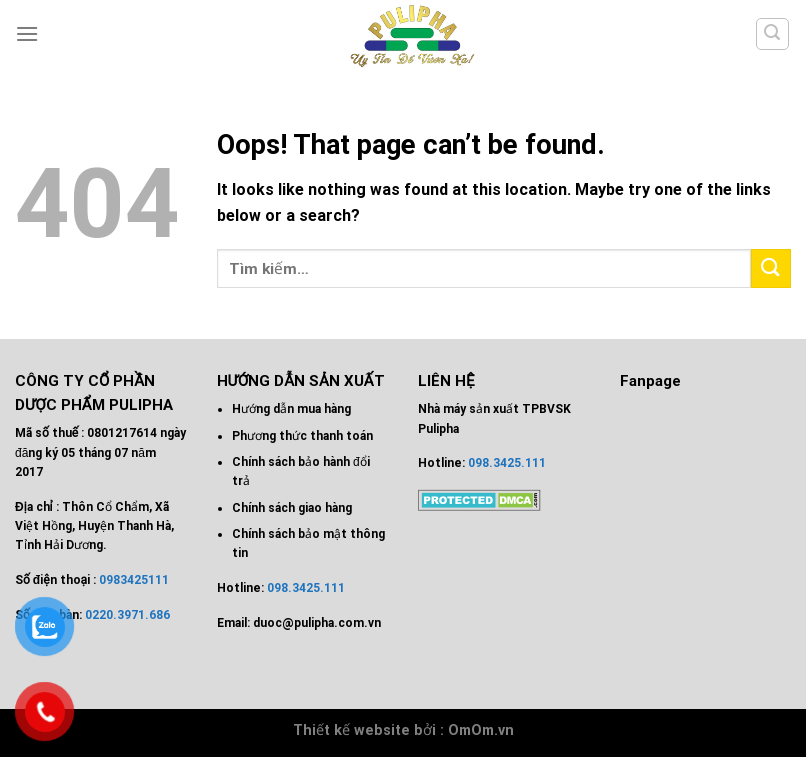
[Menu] (27, 33)
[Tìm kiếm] (773, 34)
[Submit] (771, 268)
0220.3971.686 (127, 615)
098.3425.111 (306, 588)
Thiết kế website (351, 730)
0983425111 (134, 580)
